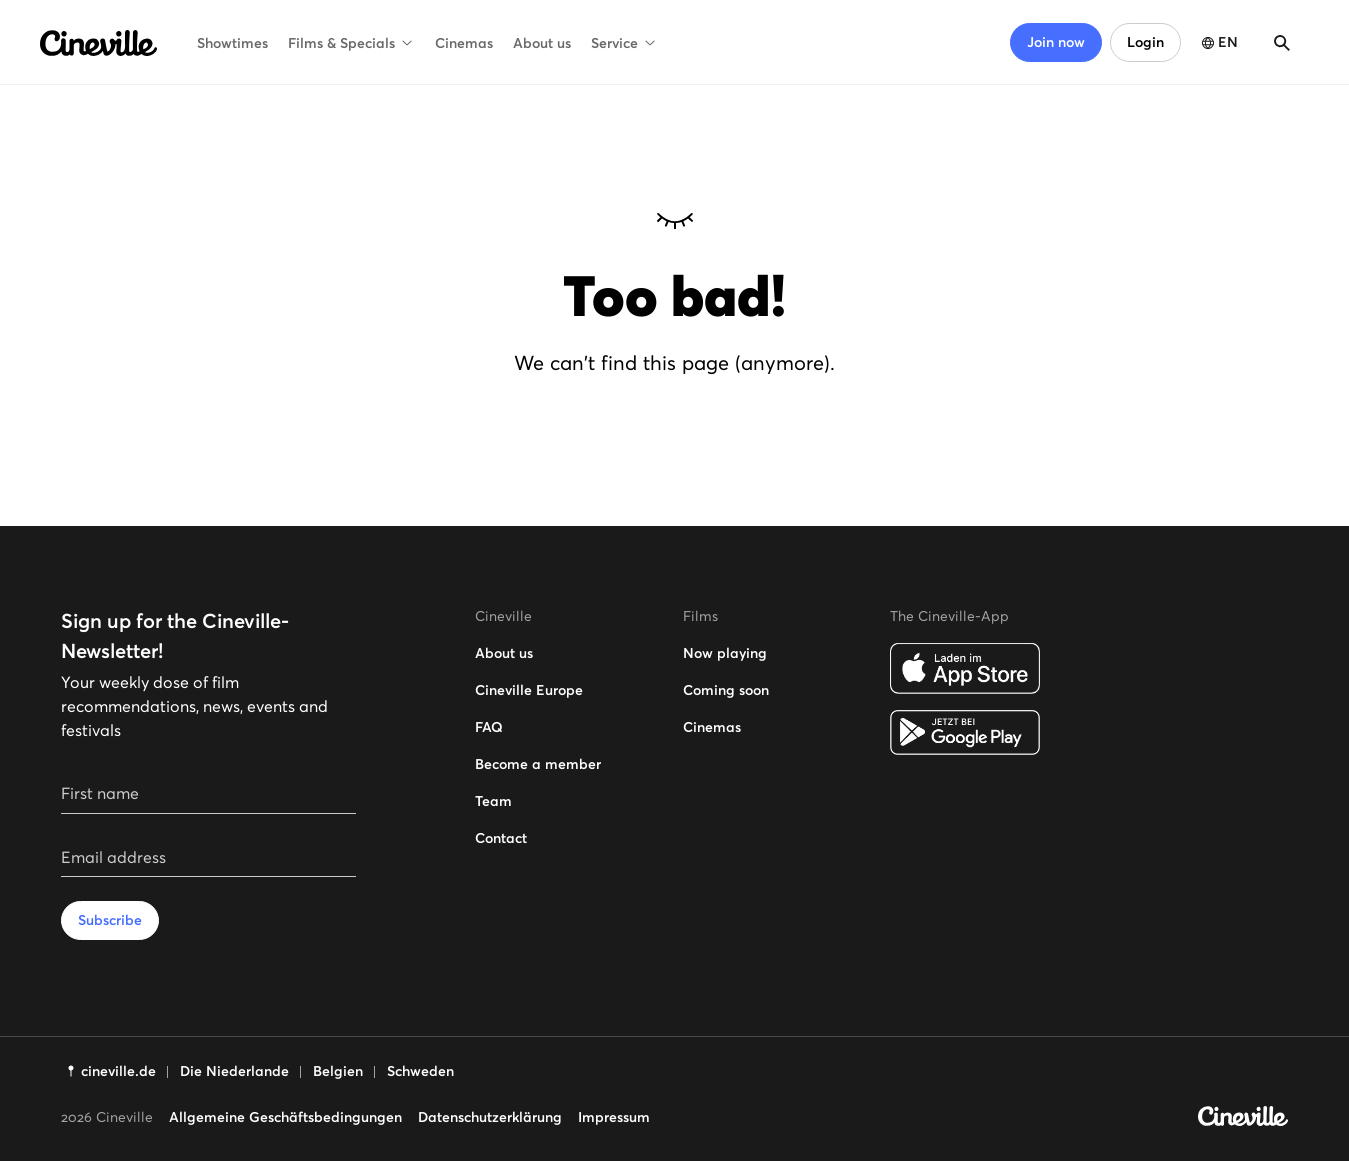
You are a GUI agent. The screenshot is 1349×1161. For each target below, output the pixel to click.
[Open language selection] (1218, 42)
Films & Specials (351, 43)
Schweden (420, 1071)
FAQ (489, 727)
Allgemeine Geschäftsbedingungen (285, 1117)
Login (1145, 42)
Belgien (338, 1071)
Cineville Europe (529, 690)
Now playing (725, 653)
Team (493, 801)
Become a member (538, 764)
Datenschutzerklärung (490, 1117)
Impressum (614, 1117)
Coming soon (726, 690)
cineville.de (118, 1071)
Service (624, 43)
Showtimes (232, 43)
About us (542, 43)
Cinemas (464, 43)
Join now (1056, 42)
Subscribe (110, 920)
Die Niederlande (234, 1071)
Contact (501, 838)
